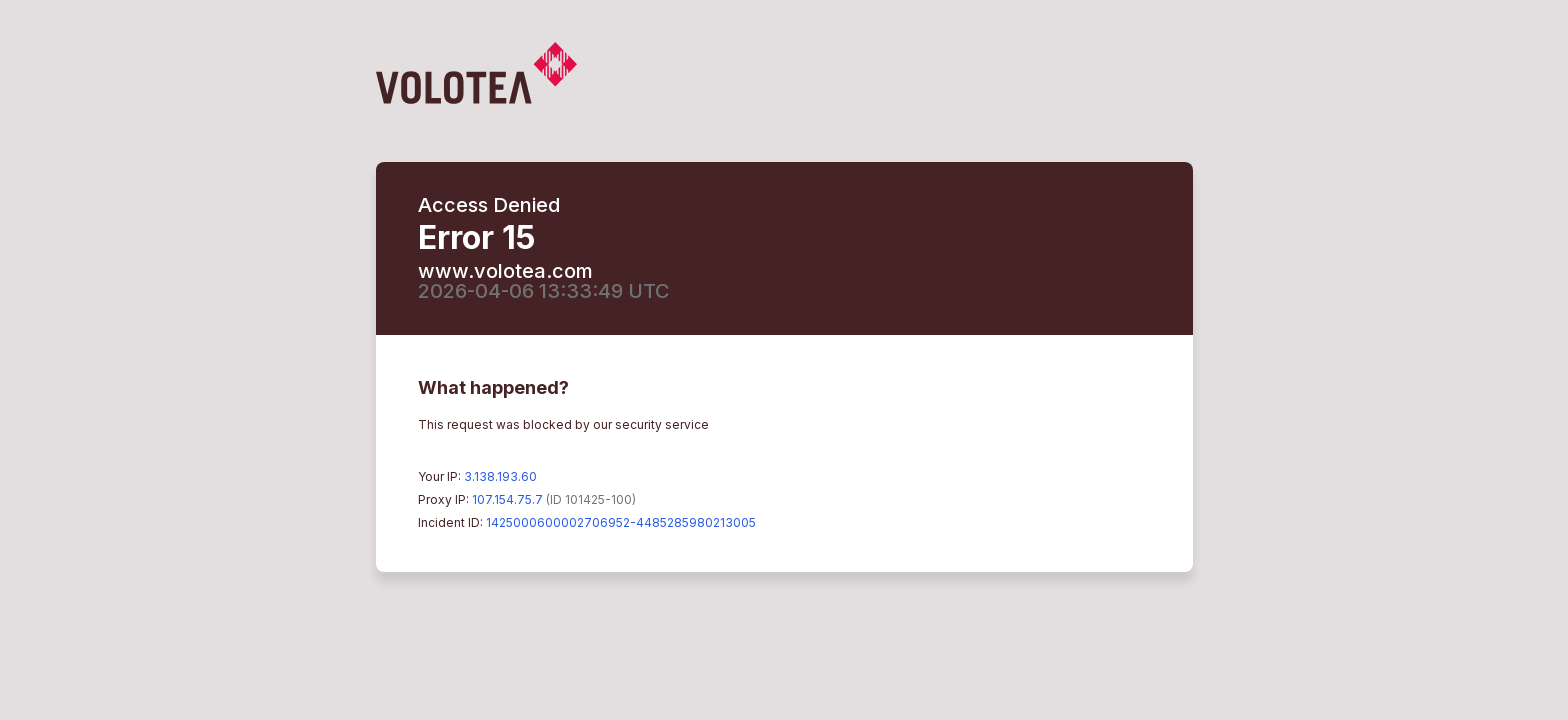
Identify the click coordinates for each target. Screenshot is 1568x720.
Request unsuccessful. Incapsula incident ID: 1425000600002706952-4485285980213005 (784, 360)
